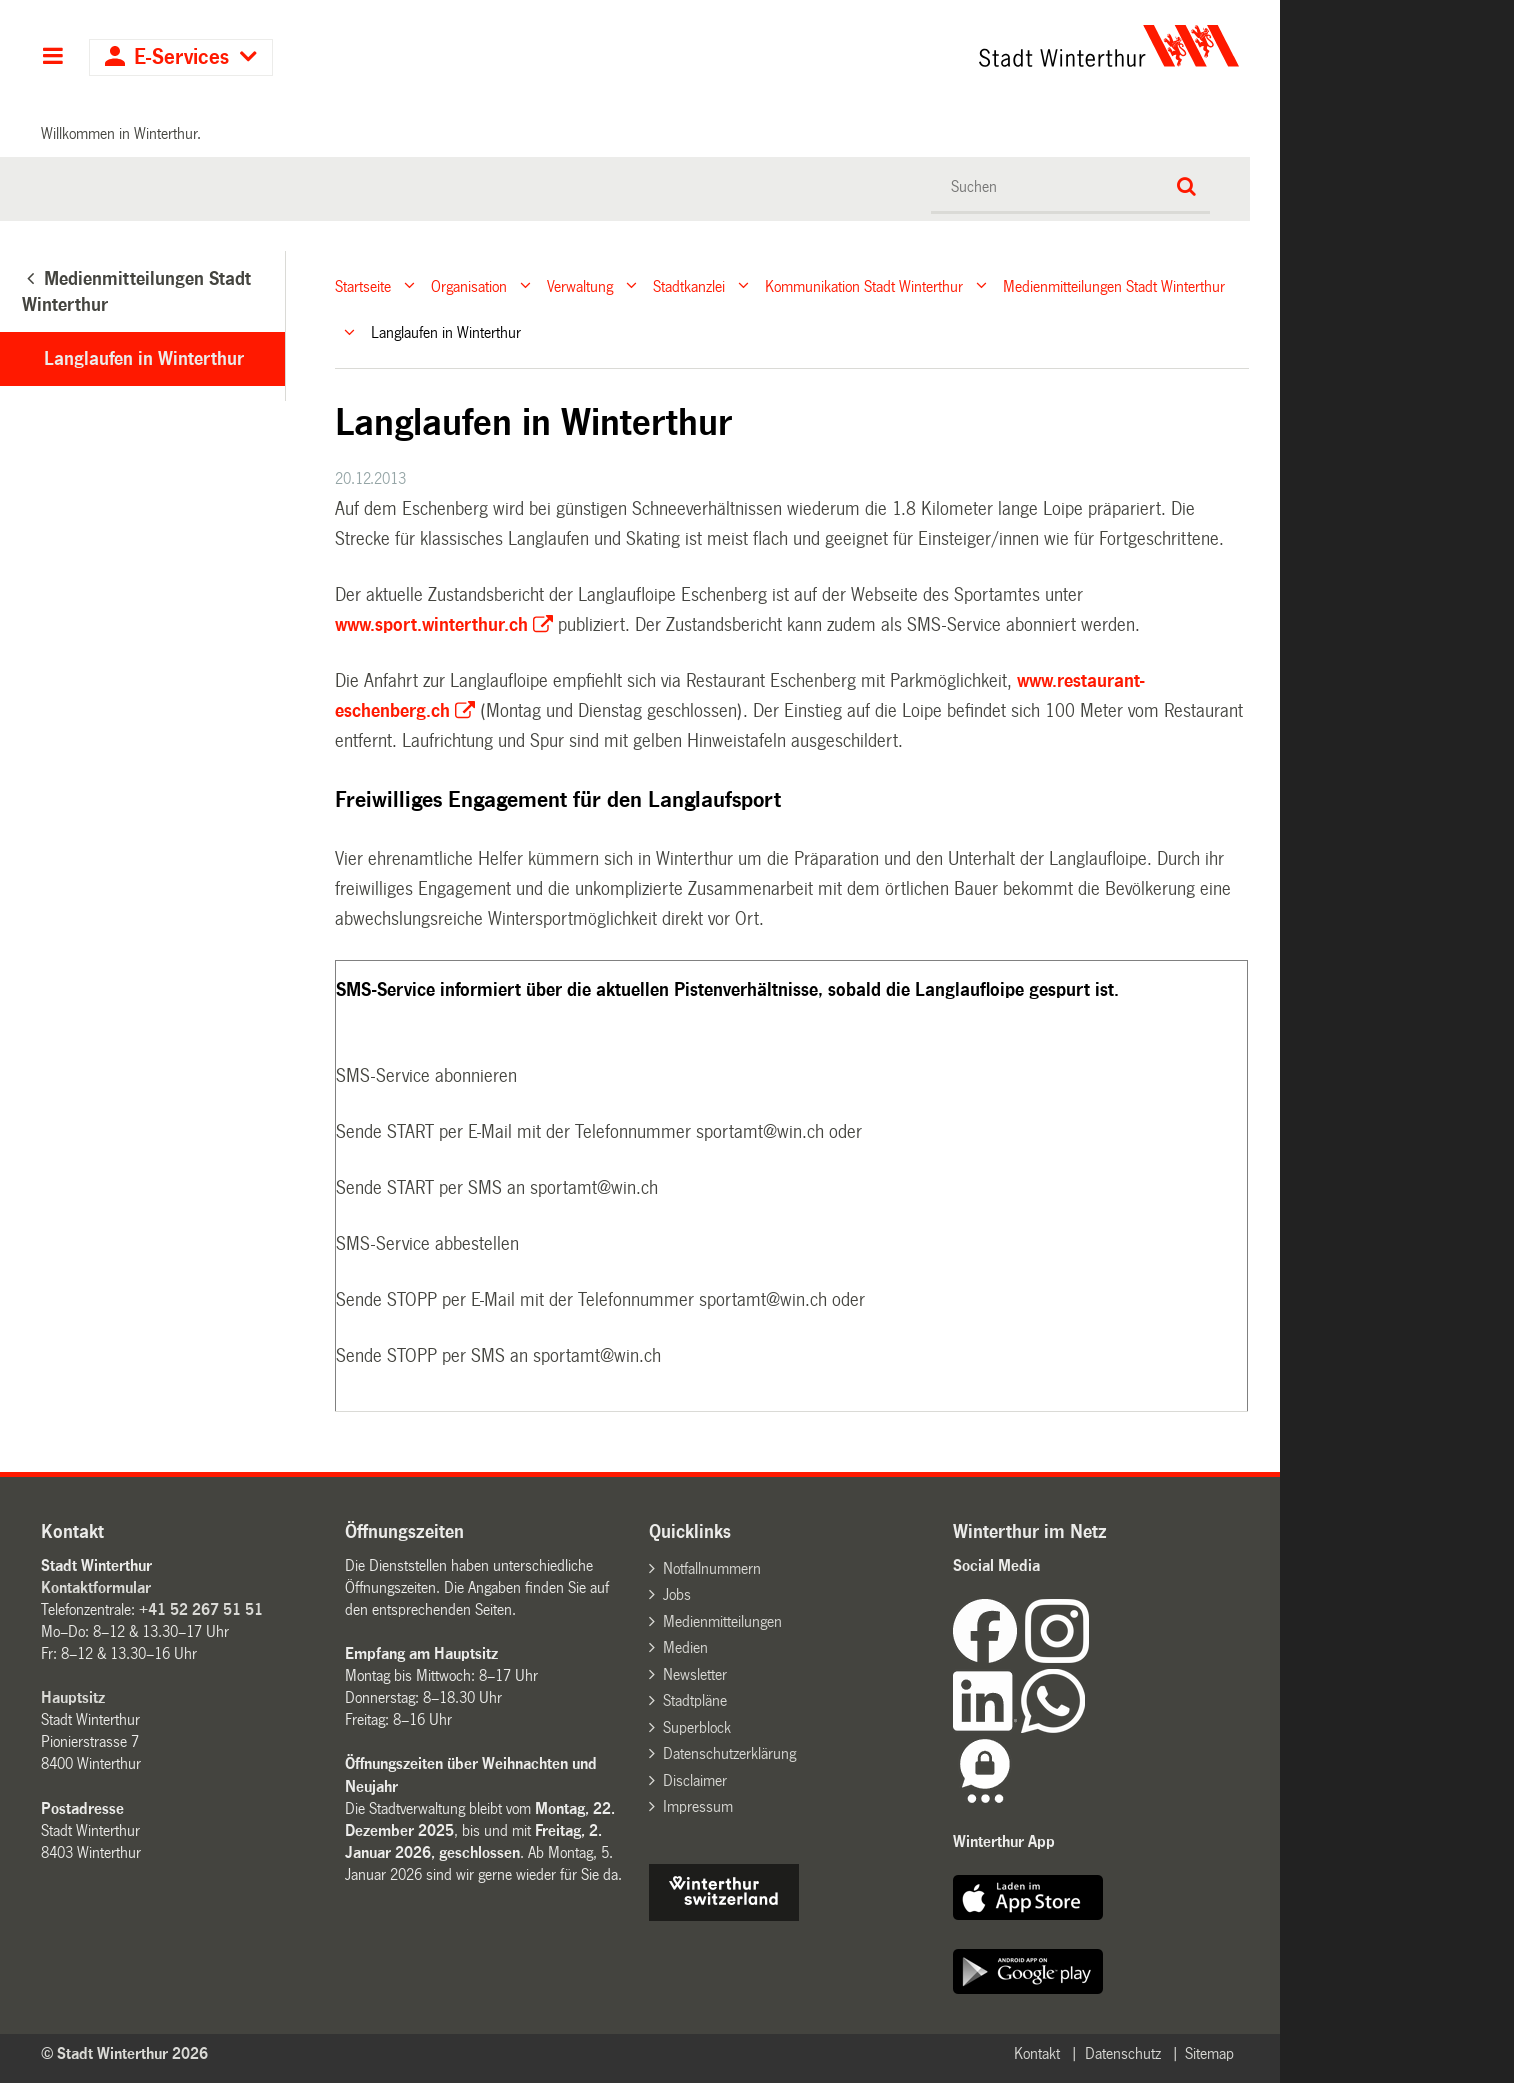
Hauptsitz (73, 1697)
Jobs (677, 1594)
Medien (685, 1647)
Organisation (469, 285)
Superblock (697, 1727)
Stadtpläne (695, 1700)
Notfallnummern (712, 1568)
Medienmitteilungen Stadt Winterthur (1114, 285)
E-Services (181, 57)
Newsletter (695, 1674)
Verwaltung (580, 285)
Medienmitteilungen (722, 1621)
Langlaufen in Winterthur (144, 359)
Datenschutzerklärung (729, 1753)
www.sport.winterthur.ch (431, 625)
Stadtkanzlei (689, 285)
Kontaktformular (96, 1587)
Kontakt (1037, 2053)
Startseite (363, 285)
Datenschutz (1123, 2053)
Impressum (698, 1806)
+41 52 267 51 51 (201, 1609)
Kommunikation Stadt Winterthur (864, 285)
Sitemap (1209, 2053)
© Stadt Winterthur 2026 (124, 2053)
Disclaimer (695, 1780)
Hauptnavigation (52, 58)
